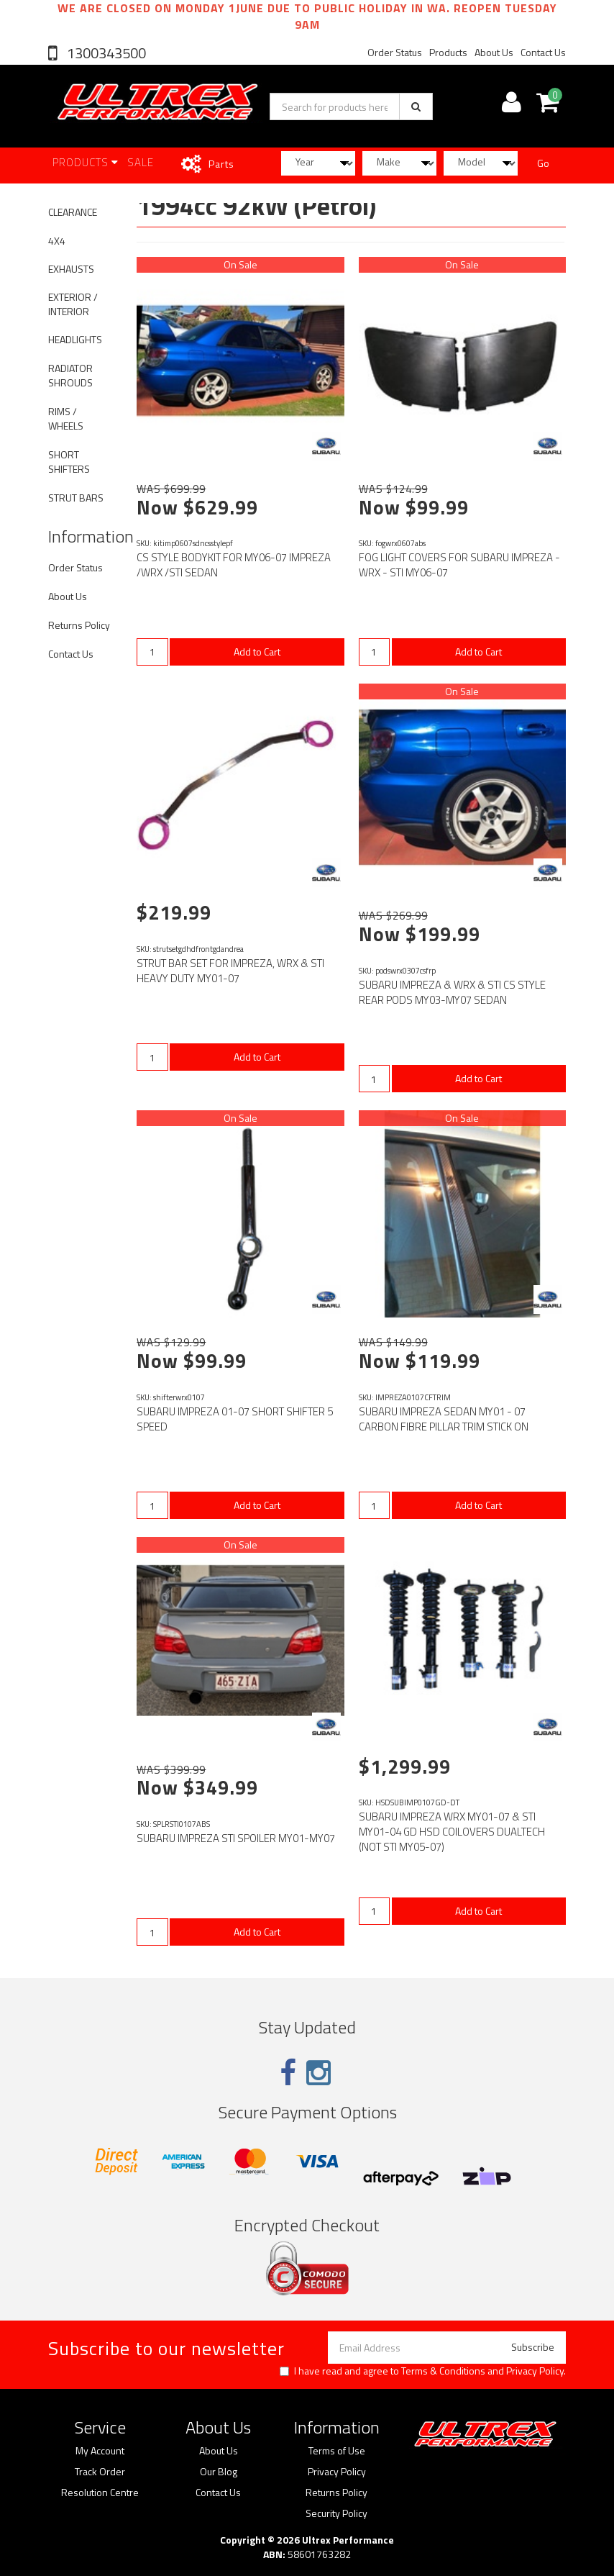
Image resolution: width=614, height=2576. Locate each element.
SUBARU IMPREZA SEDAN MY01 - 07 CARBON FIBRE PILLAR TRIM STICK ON (443, 1419)
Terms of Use (336, 2451)
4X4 (56, 240)
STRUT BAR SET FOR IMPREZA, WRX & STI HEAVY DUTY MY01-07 (230, 971)
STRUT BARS (76, 497)
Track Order (100, 2471)
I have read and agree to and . (423, 2371)
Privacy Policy (535, 2370)
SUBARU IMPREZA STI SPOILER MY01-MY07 (236, 1838)
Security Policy (336, 2513)
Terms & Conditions (443, 2370)
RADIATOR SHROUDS (70, 375)
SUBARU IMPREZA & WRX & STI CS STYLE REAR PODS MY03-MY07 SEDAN (452, 992)
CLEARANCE (72, 211)
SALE (140, 162)
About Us (494, 52)
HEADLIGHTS (75, 339)
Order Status (394, 52)
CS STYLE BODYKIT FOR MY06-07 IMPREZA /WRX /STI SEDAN (234, 565)
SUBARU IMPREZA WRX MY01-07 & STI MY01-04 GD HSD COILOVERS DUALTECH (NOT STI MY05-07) (452, 1831)
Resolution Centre (100, 2492)
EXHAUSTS (71, 268)
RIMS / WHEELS (65, 418)
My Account (99, 2451)
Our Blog (218, 2471)
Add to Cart (257, 651)
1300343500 (105, 53)
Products (448, 52)
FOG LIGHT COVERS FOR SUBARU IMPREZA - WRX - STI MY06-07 (459, 565)
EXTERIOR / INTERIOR (73, 304)
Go (543, 163)
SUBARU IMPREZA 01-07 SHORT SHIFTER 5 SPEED (235, 1419)
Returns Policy (79, 624)
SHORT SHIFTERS (69, 461)
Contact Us (543, 52)
